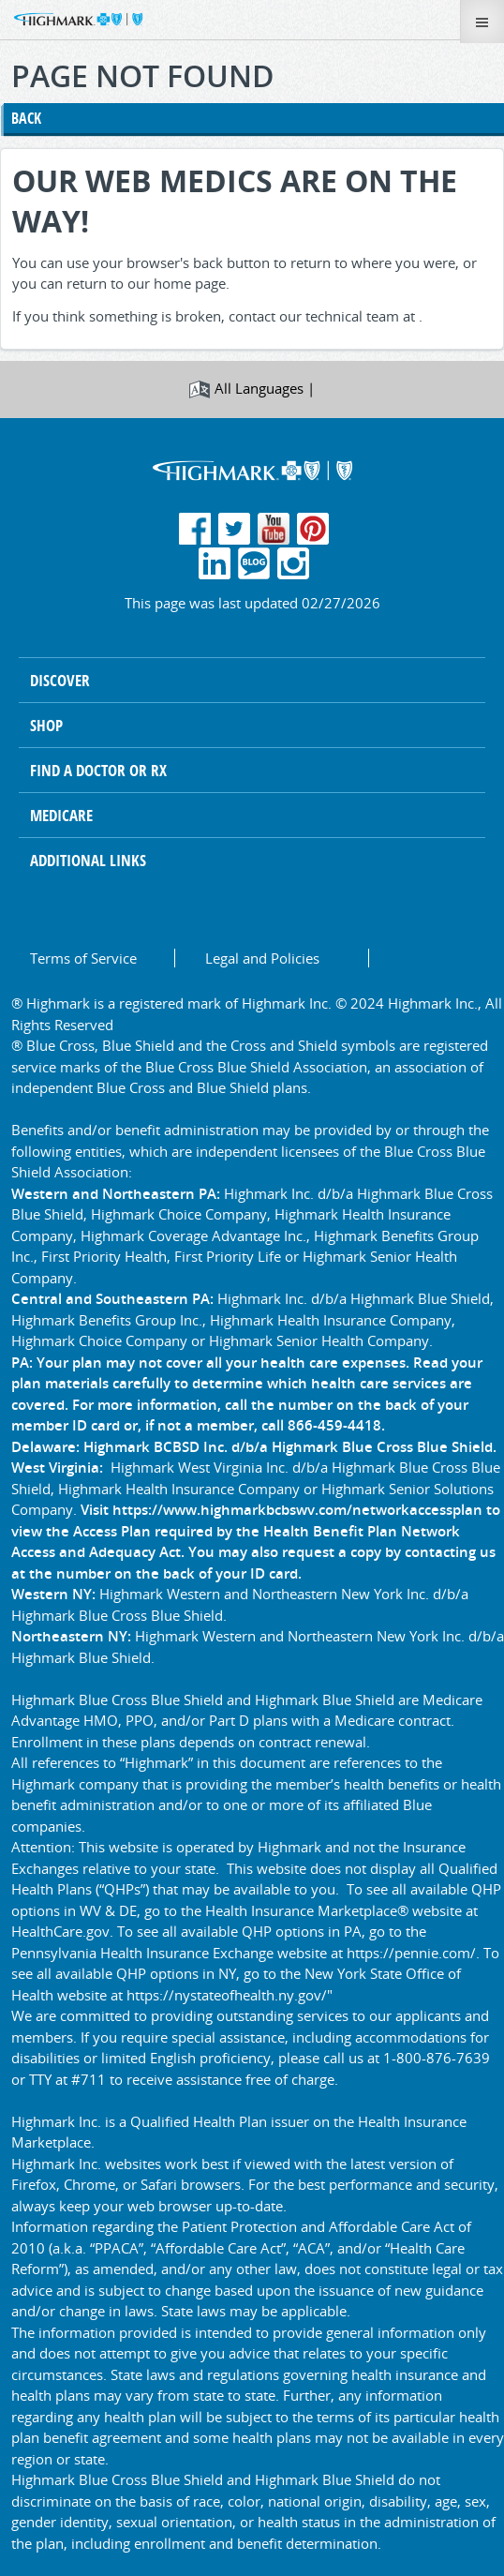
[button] (72, 17)
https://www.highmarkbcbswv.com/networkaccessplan (297, 1509)
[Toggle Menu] (482, 21)
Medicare (61, 815)
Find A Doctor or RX (98, 770)
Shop (46, 725)
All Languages (259, 388)
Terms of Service (83, 958)
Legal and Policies (262, 958)
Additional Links (88, 860)
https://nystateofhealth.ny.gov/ (226, 1994)
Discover (60, 680)
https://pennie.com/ (411, 1952)
